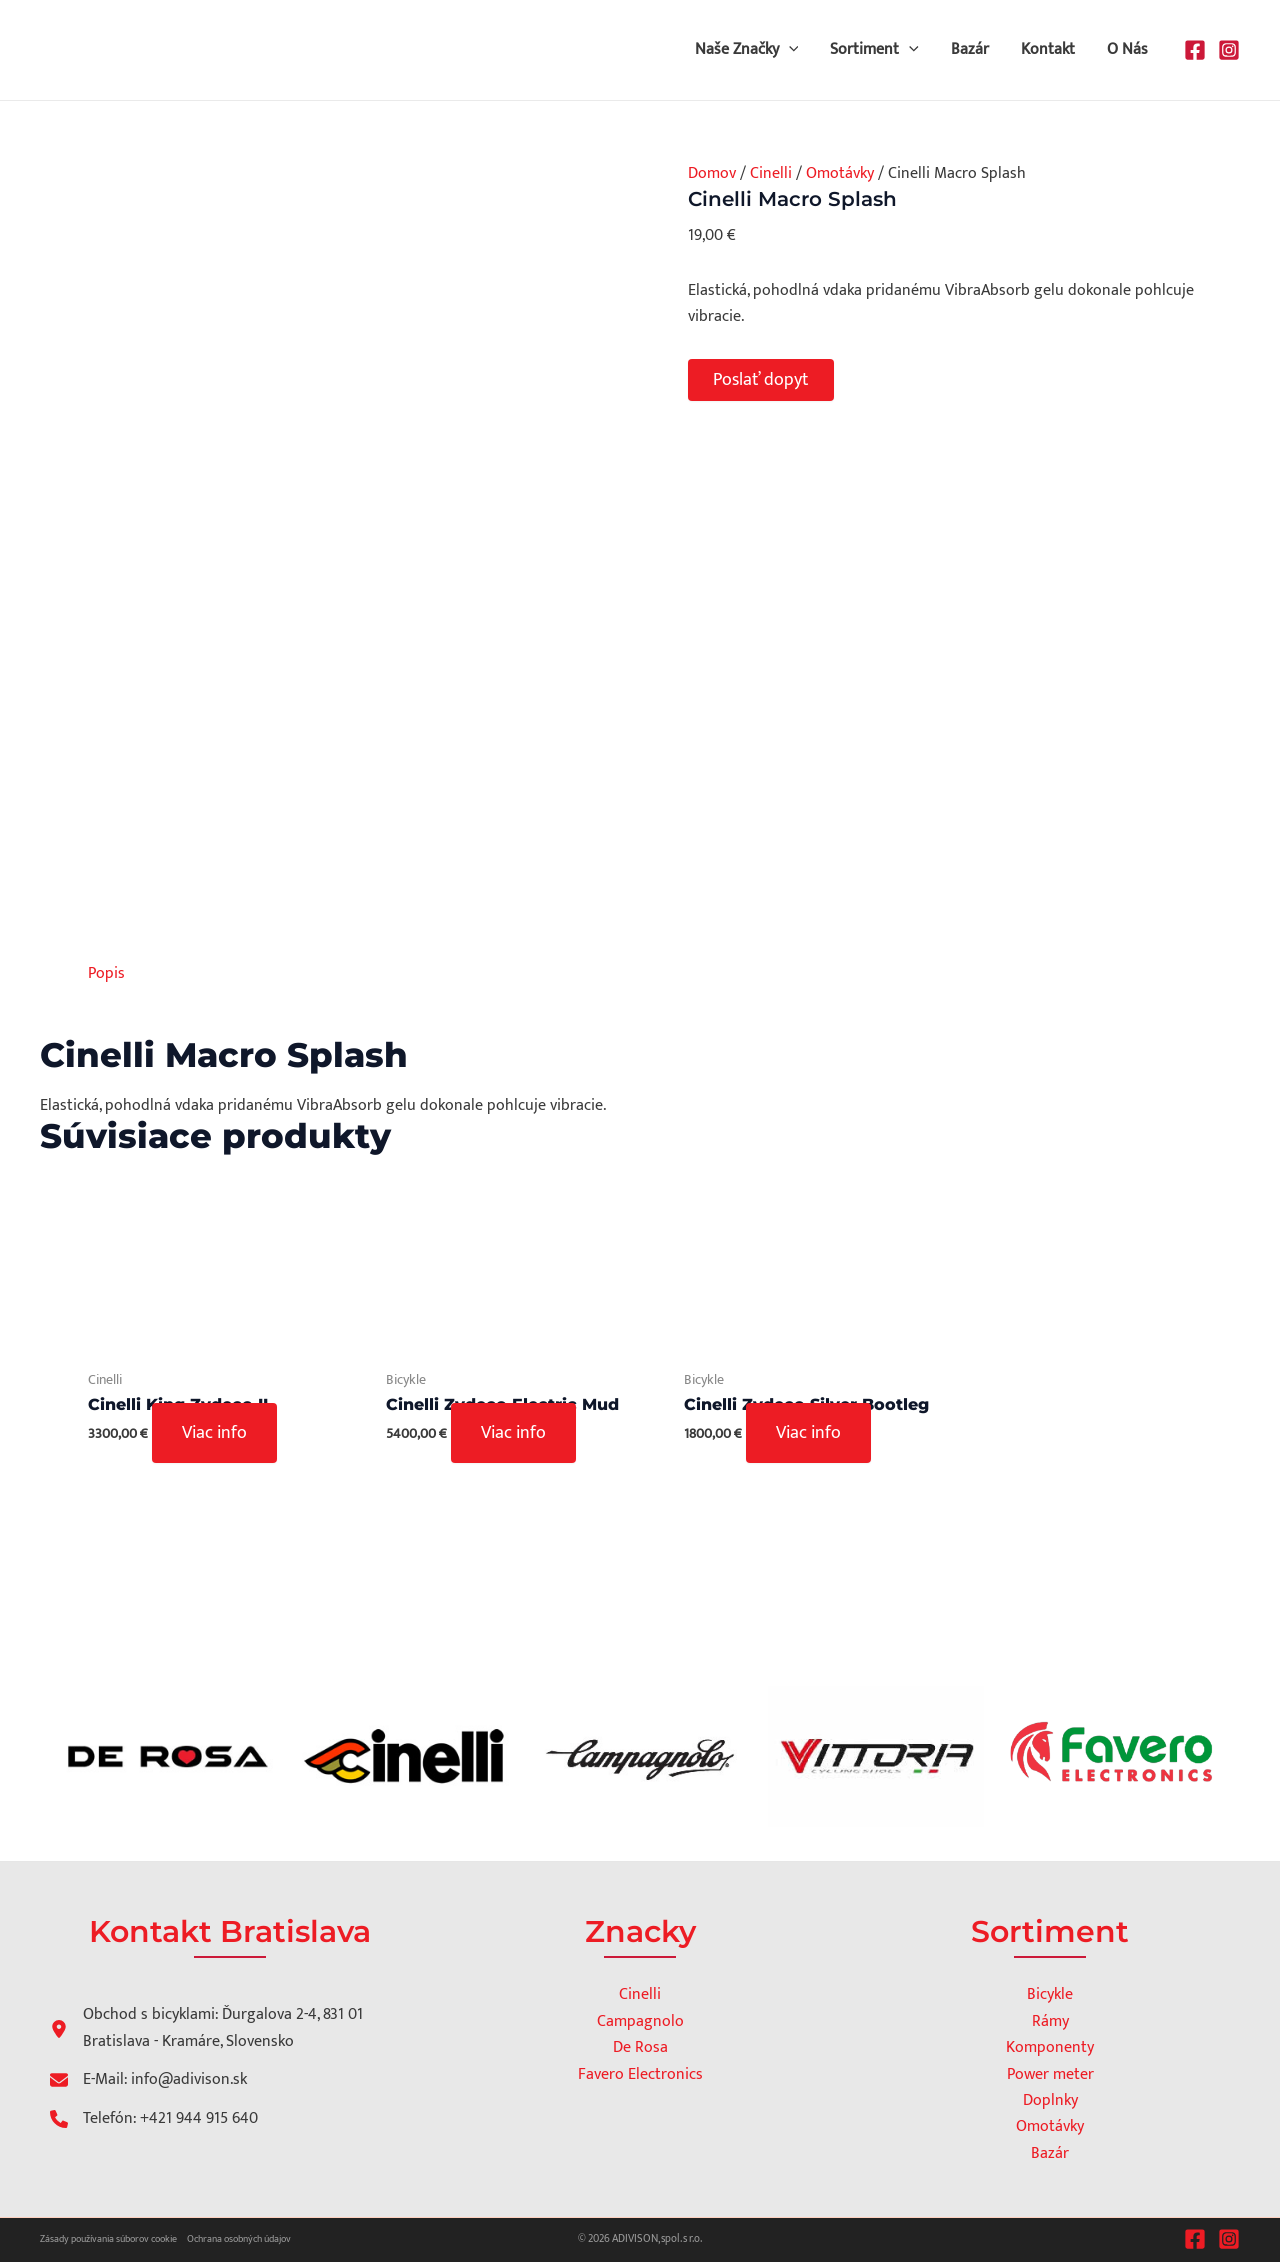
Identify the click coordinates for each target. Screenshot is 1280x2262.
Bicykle (1050, 1994)
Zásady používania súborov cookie (108, 2239)
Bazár (970, 49)
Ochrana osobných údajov (239, 2239)
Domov (712, 173)
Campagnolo (640, 2021)
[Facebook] (1195, 50)
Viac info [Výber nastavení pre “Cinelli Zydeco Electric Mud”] (513, 1433)
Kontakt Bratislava (230, 1931)
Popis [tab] (106, 973)
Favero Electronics (640, 2074)
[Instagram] (1229, 50)
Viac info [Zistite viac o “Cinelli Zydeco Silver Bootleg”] (808, 1433)
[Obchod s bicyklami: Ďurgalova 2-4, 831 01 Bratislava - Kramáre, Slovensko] (214, 2028)
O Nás (1127, 49)
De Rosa (640, 2047)
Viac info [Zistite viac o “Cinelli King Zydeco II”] (214, 1433)
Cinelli (771, 173)
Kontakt (1048, 49)
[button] (789, 50)
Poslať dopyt (761, 380)
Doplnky (1050, 2100)
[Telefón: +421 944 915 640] (154, 2119)
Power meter (1050, 2074)
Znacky (640, 1931)
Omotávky (840, 173)
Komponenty (1050, 2047)
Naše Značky (747, 50)
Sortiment (874, 50)
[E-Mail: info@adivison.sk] (148, 2080)
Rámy (1050, 2021)
